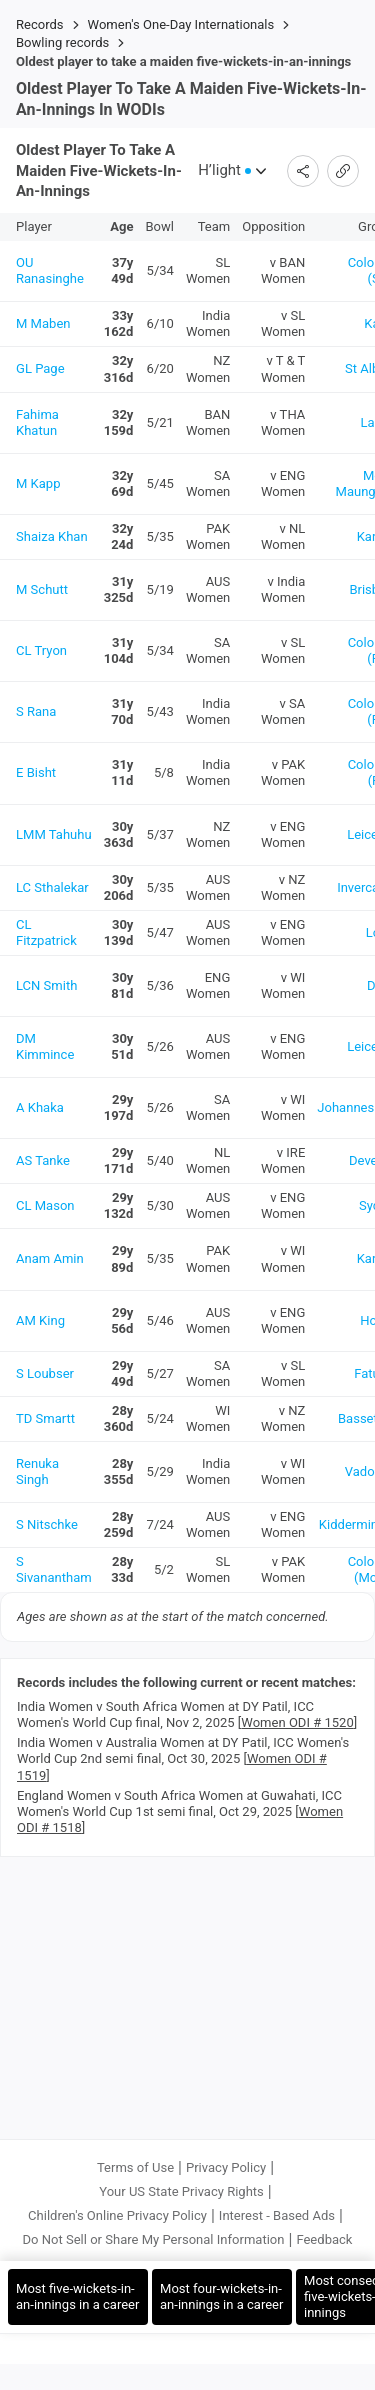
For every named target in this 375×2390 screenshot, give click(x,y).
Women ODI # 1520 (297, 1727)
